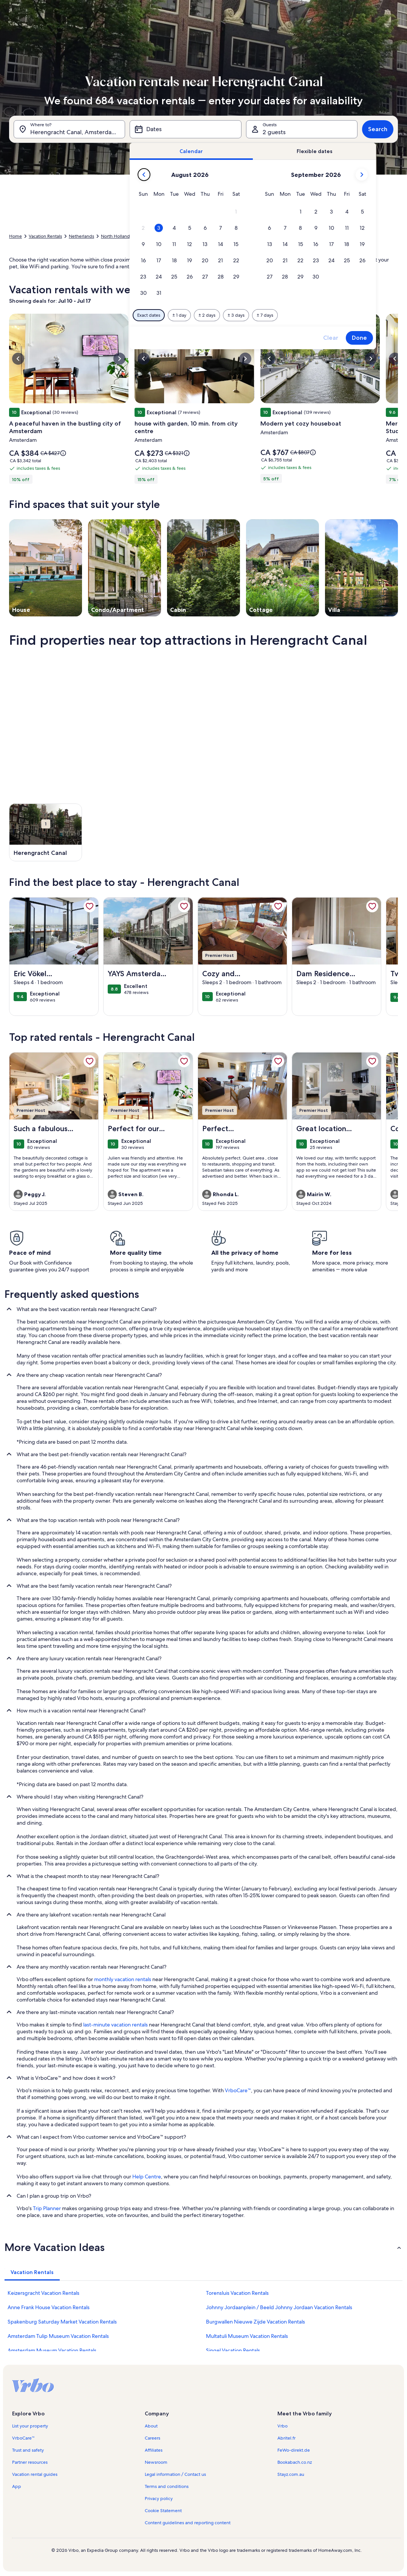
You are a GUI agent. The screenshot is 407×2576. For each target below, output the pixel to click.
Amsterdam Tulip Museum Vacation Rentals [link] (58, 2336)
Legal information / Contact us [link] (175, 2474)
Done (359, 337)
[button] (236, 212)
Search (377, 129)
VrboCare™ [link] (238, 2090)
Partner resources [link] (30, 2462)
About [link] (151, 2426)
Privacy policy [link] (159, 2499)
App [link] (16, 2486)
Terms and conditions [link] (167, 2486)
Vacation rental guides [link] (34, 2474)
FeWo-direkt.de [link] (293, 2450)
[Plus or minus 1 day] (179, 315)
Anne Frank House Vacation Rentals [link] (49, 2307)
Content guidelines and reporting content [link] (188, 2523)
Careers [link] (152, 2438)
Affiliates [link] (153, 2450)
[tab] (191, 151)
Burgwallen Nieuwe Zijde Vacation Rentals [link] (255, 2321)
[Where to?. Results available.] (69, 129)
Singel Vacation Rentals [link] (233, 2350)
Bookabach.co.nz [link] (294, 2462)
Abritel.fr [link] (286, 2438)
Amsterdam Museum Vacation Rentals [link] (52, 2350)
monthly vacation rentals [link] (122, 1979)
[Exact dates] (149, 315)
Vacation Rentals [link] (45, 236)
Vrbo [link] (282, 2426)
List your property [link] (30, 2426)
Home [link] (15, 236)
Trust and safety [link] (28, 2450)
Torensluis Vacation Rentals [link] (237, 2293)
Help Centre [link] (146, 2176)
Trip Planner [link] (47, 2208)
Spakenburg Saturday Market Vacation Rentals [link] (62, 2321)
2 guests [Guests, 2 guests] (274, 132)
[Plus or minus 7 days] (265, 315)
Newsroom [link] (156, 2462)
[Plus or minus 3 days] (236, 315)
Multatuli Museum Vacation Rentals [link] (247, 2336)
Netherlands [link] (81, 236)
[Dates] (185, 129)
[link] (90, 906)
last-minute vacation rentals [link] (115, 2024)
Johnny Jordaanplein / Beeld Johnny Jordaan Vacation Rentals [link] (279, 2307)
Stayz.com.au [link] (290, 2474)
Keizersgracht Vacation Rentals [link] (43, 2293)
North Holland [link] (115, 236)
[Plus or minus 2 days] (207, 315)
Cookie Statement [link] (163, 2511)
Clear (330, 337)
